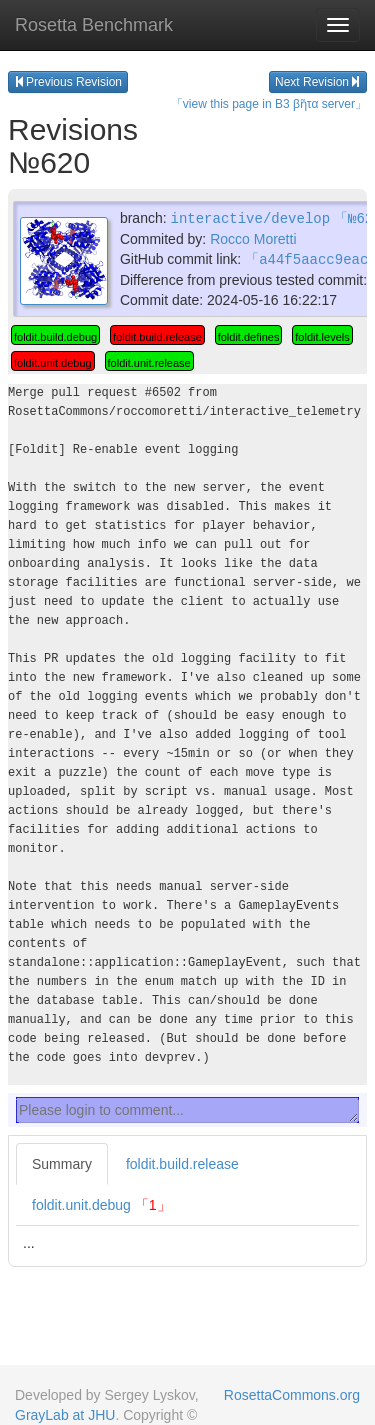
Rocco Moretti (253, 238)
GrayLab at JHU (65, 1415)
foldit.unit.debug (101, 1203)
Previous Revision (68, 82)
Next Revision (318, 82)
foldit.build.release (182, 1162)
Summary (62, 1162)
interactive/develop (250, 217)
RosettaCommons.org (292, 1395)
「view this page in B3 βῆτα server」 (269, 104)
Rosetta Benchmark (94, 25)
